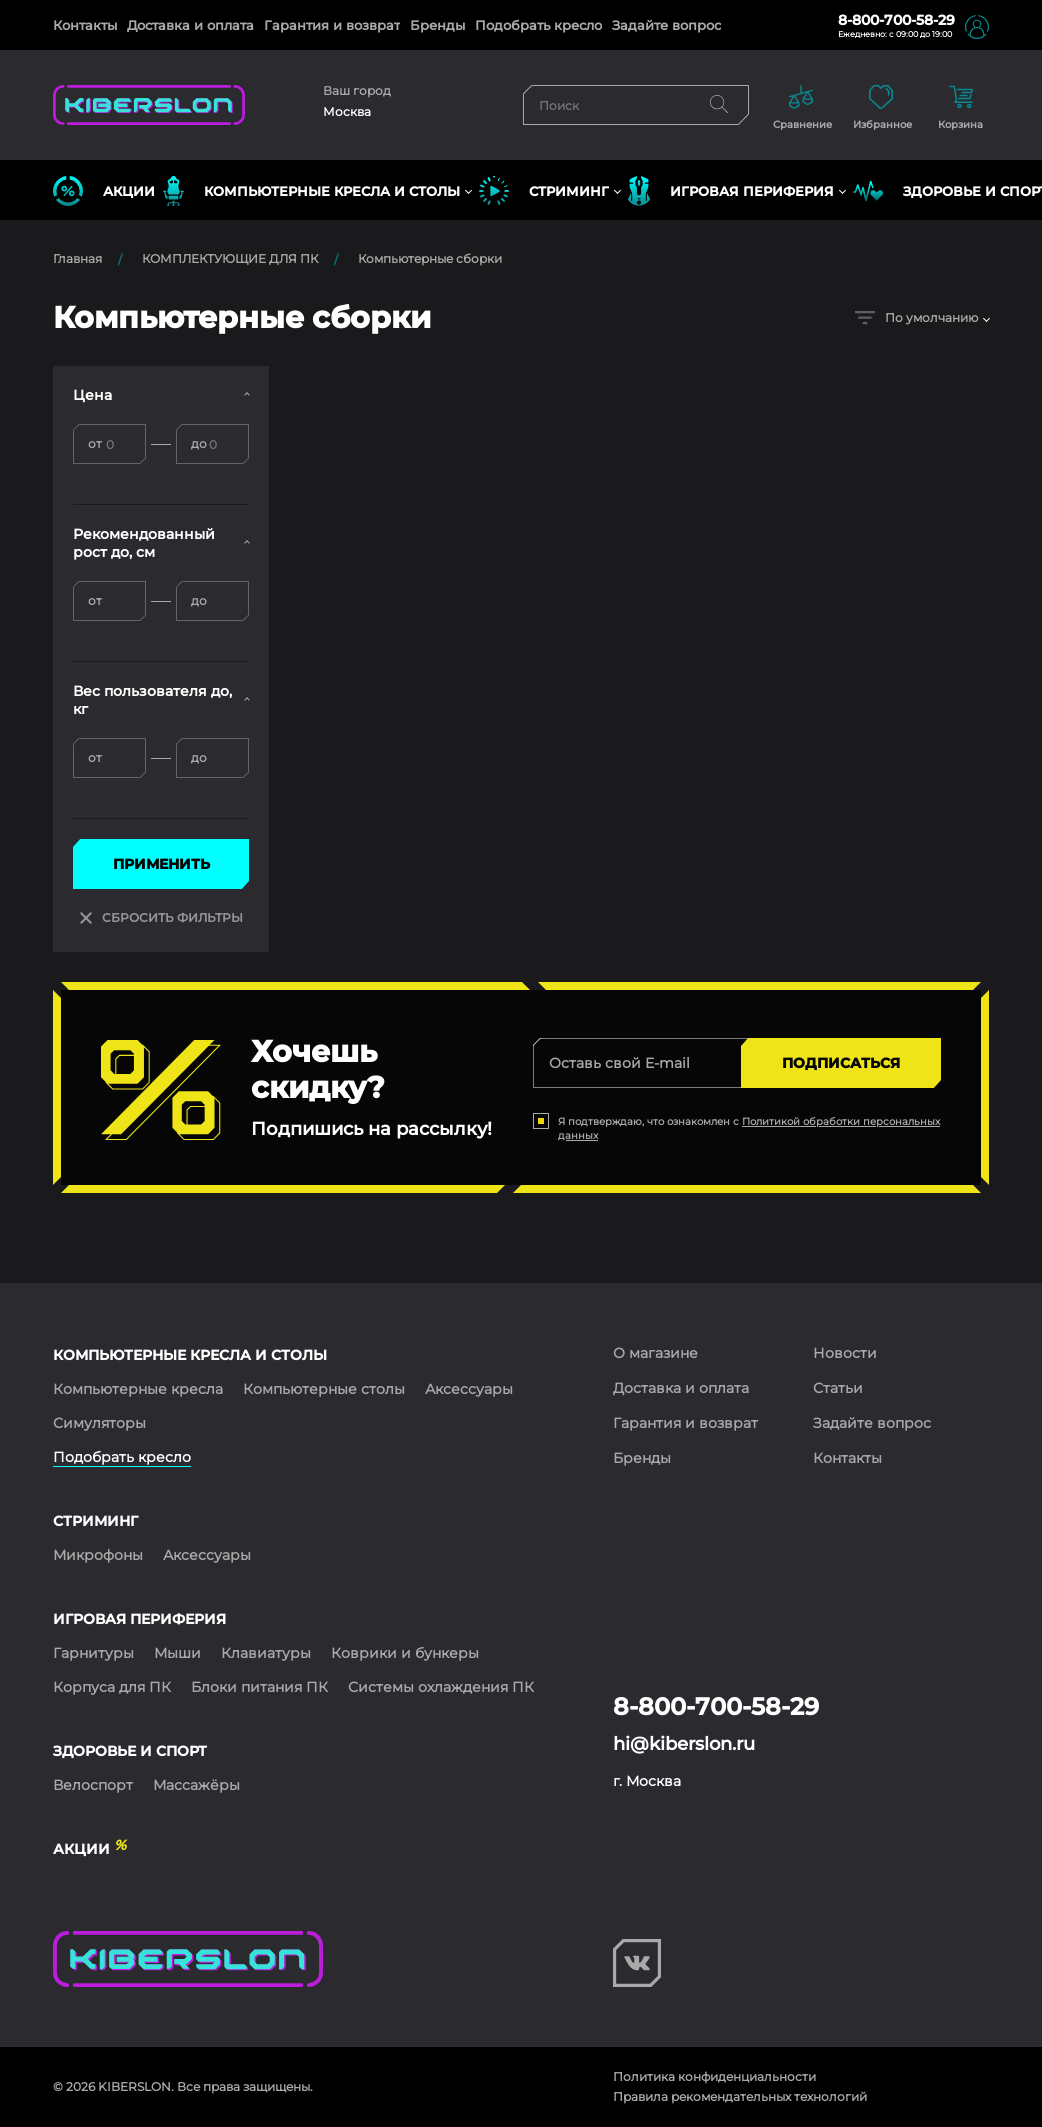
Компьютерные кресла (138, 1389)
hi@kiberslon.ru (684, 1744)
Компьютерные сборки (430, 258)
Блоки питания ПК (259, 1687)
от (95, 443)
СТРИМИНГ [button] (544, 191)
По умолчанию (916, 317)
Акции (104, 191)
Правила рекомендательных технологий (740, 2096)
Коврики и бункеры (405, 1653)
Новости (845, 1353)
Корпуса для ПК (112, 1687)
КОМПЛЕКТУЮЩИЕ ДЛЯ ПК (230, 258)
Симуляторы (99, 1423)
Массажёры (196, 1785)
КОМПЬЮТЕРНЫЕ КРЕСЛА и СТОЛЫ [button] (311, 191)
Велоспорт (93, 1785)
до (199, 443)
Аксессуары (469, 1389)
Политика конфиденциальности (714, 2076)
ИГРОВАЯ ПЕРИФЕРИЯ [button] (731, 191)
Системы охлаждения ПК (441, 1687)
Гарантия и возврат (332, 25)
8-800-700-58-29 (896, 20)
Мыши (177, 1653)
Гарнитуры (93, 1653)
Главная (77, 258)
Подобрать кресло (538, 25)
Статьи (838, 1388)
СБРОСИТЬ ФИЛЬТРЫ (161, 917)
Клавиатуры (266, 1653)
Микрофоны (98, 1555)
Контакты (85, 25)
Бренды (437, 25)
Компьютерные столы (324, 1389)
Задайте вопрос (666, 25)
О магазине (655, 1353)
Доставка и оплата (190, 25)
